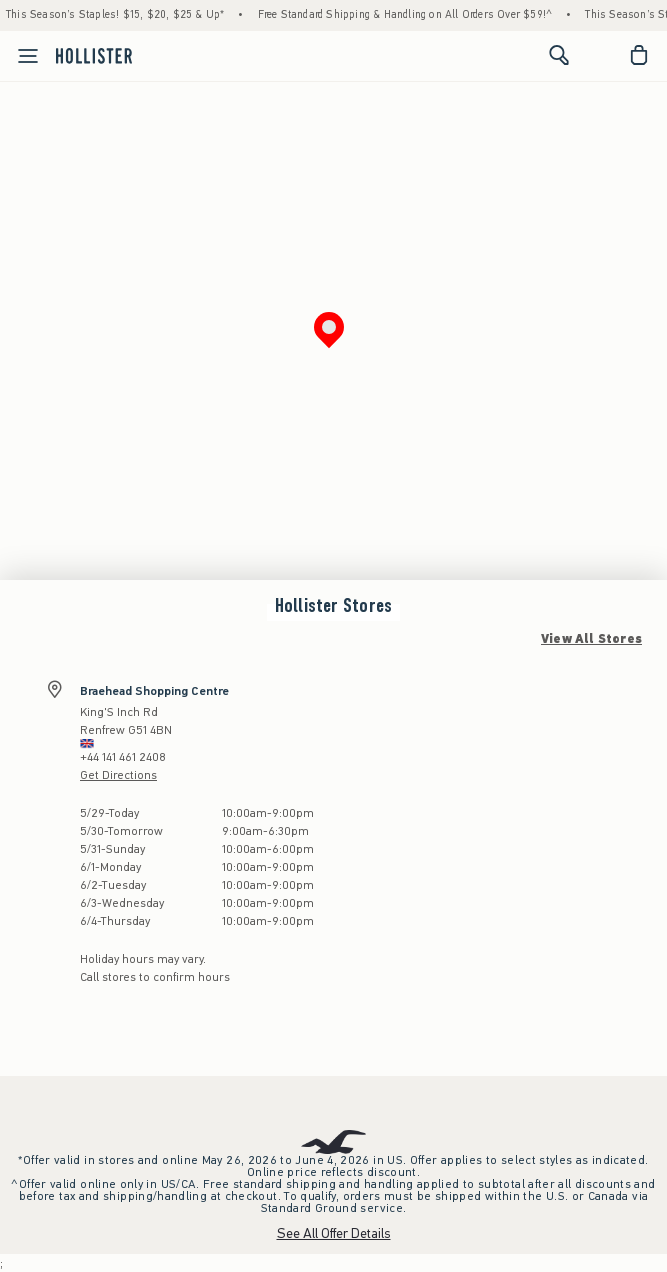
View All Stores (591, 639)
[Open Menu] (22, 56)
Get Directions (118, 775)
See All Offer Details (334, 1233)
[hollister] (94, 55)
